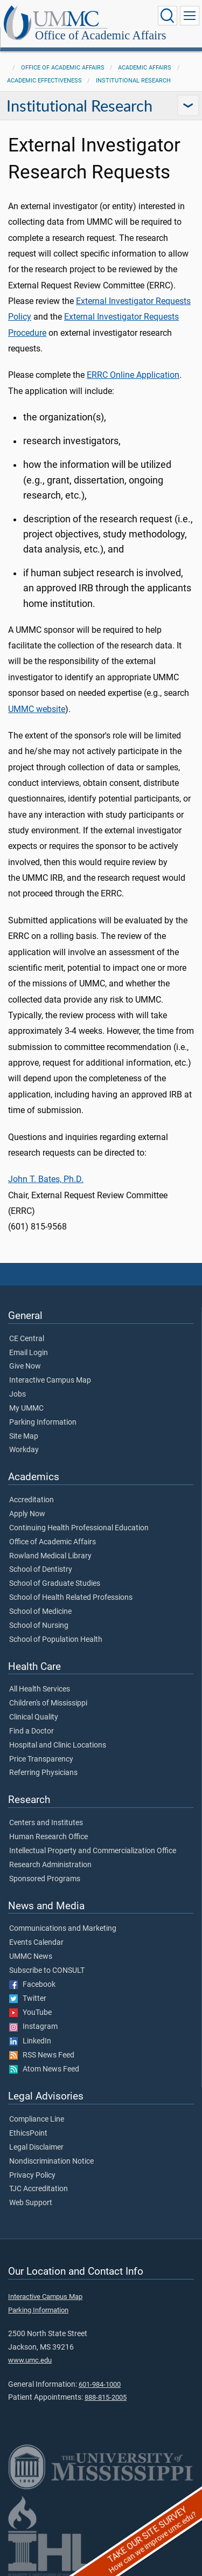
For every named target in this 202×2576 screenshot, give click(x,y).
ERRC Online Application (133, 375)
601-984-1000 (100, 2384)
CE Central (26, 1339)
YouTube (30, 2012)
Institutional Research (133, 80)
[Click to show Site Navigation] (189, 15)
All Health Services (39, 1689)
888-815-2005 (106, 2397)
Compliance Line (36, 2119)
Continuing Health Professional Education (79, 1528)
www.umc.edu (30, 2360)
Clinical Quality (33, 1717)
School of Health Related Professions (71, 1597)
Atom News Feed (44, 2069)
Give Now (25, 1366)
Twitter (27, 1998)
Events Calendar (36, 1942)
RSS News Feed (41, 2055)
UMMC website (36, 709)
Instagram (33, 2026)
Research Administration (50, 1865)
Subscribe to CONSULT (47, 1970)
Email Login (28, 1353)
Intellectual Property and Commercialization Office (92, 1851)
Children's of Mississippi (48, 1703)
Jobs (17, 1394)
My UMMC (26, 1408)
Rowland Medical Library (50, 1556)
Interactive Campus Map (50, 1380)
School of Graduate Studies (54, 1583)
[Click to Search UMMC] (167, 15)
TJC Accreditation (38, 2189)
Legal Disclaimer (36, 2147)
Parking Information (42, 1422)
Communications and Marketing (62, 1928)
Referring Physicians (43, 1773)
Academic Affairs (144, 67)
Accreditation (31, 1500)
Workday (24, 1450)
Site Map (23, 1436)
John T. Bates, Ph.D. (45, 1179)
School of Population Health (55, 1639)
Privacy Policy (32, 2175)
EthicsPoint (28, 2133)
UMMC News (30, 1956)
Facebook (32, 1984)
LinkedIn (30, 2041)
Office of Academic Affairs (100, 35)
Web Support (30, 2203)
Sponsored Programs (44, 1879)
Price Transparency (41, 1759)
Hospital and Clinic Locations (57, 1745)
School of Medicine (40, 1611)
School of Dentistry (40, 1569)
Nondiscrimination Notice (51, 2161)
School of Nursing (38, 1625)
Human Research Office (48, 1837)
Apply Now (27, 1514)
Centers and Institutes (46, 1823)
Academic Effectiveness (44, 80)
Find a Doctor (31, 1731)
